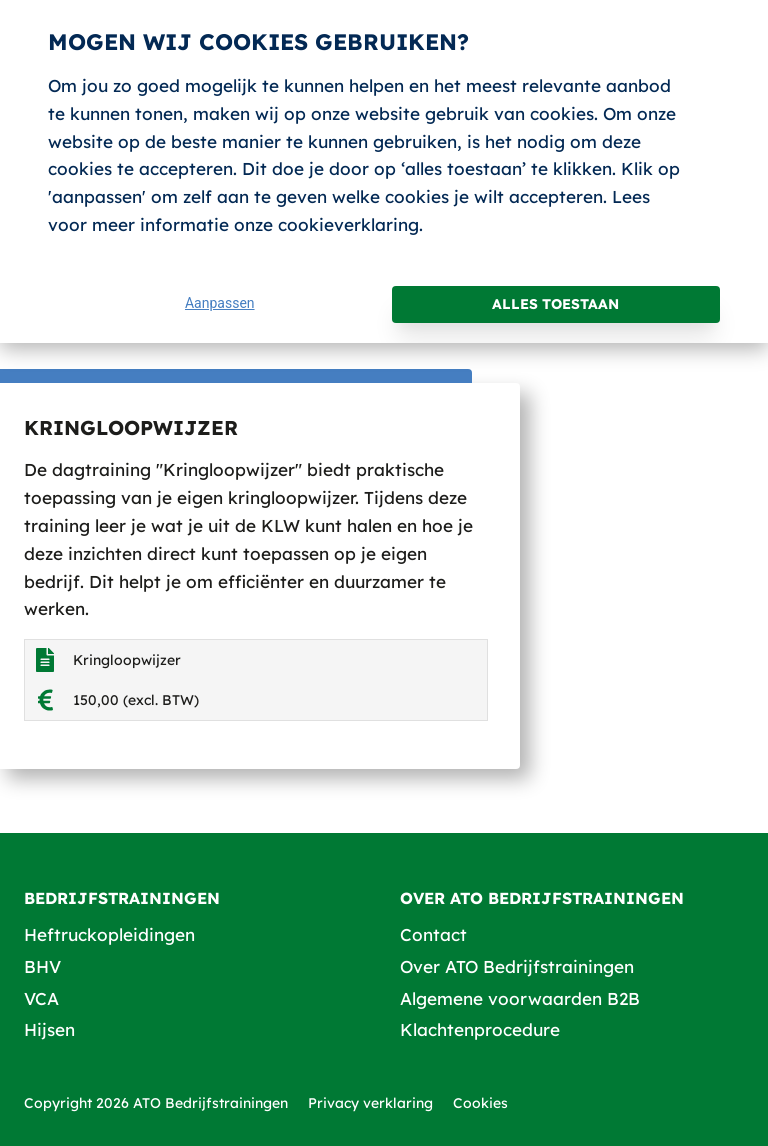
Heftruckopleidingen (109, 934)
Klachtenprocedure (480, 1029)
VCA (41, 998)
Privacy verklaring (370, 1103)
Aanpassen (220, 303)
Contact (433, 934)
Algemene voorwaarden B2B (520, 998)
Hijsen (49, 1029)
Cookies (480, 1103)
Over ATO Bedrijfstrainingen (517, 966)
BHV (42, 966)
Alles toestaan (555, 304)
